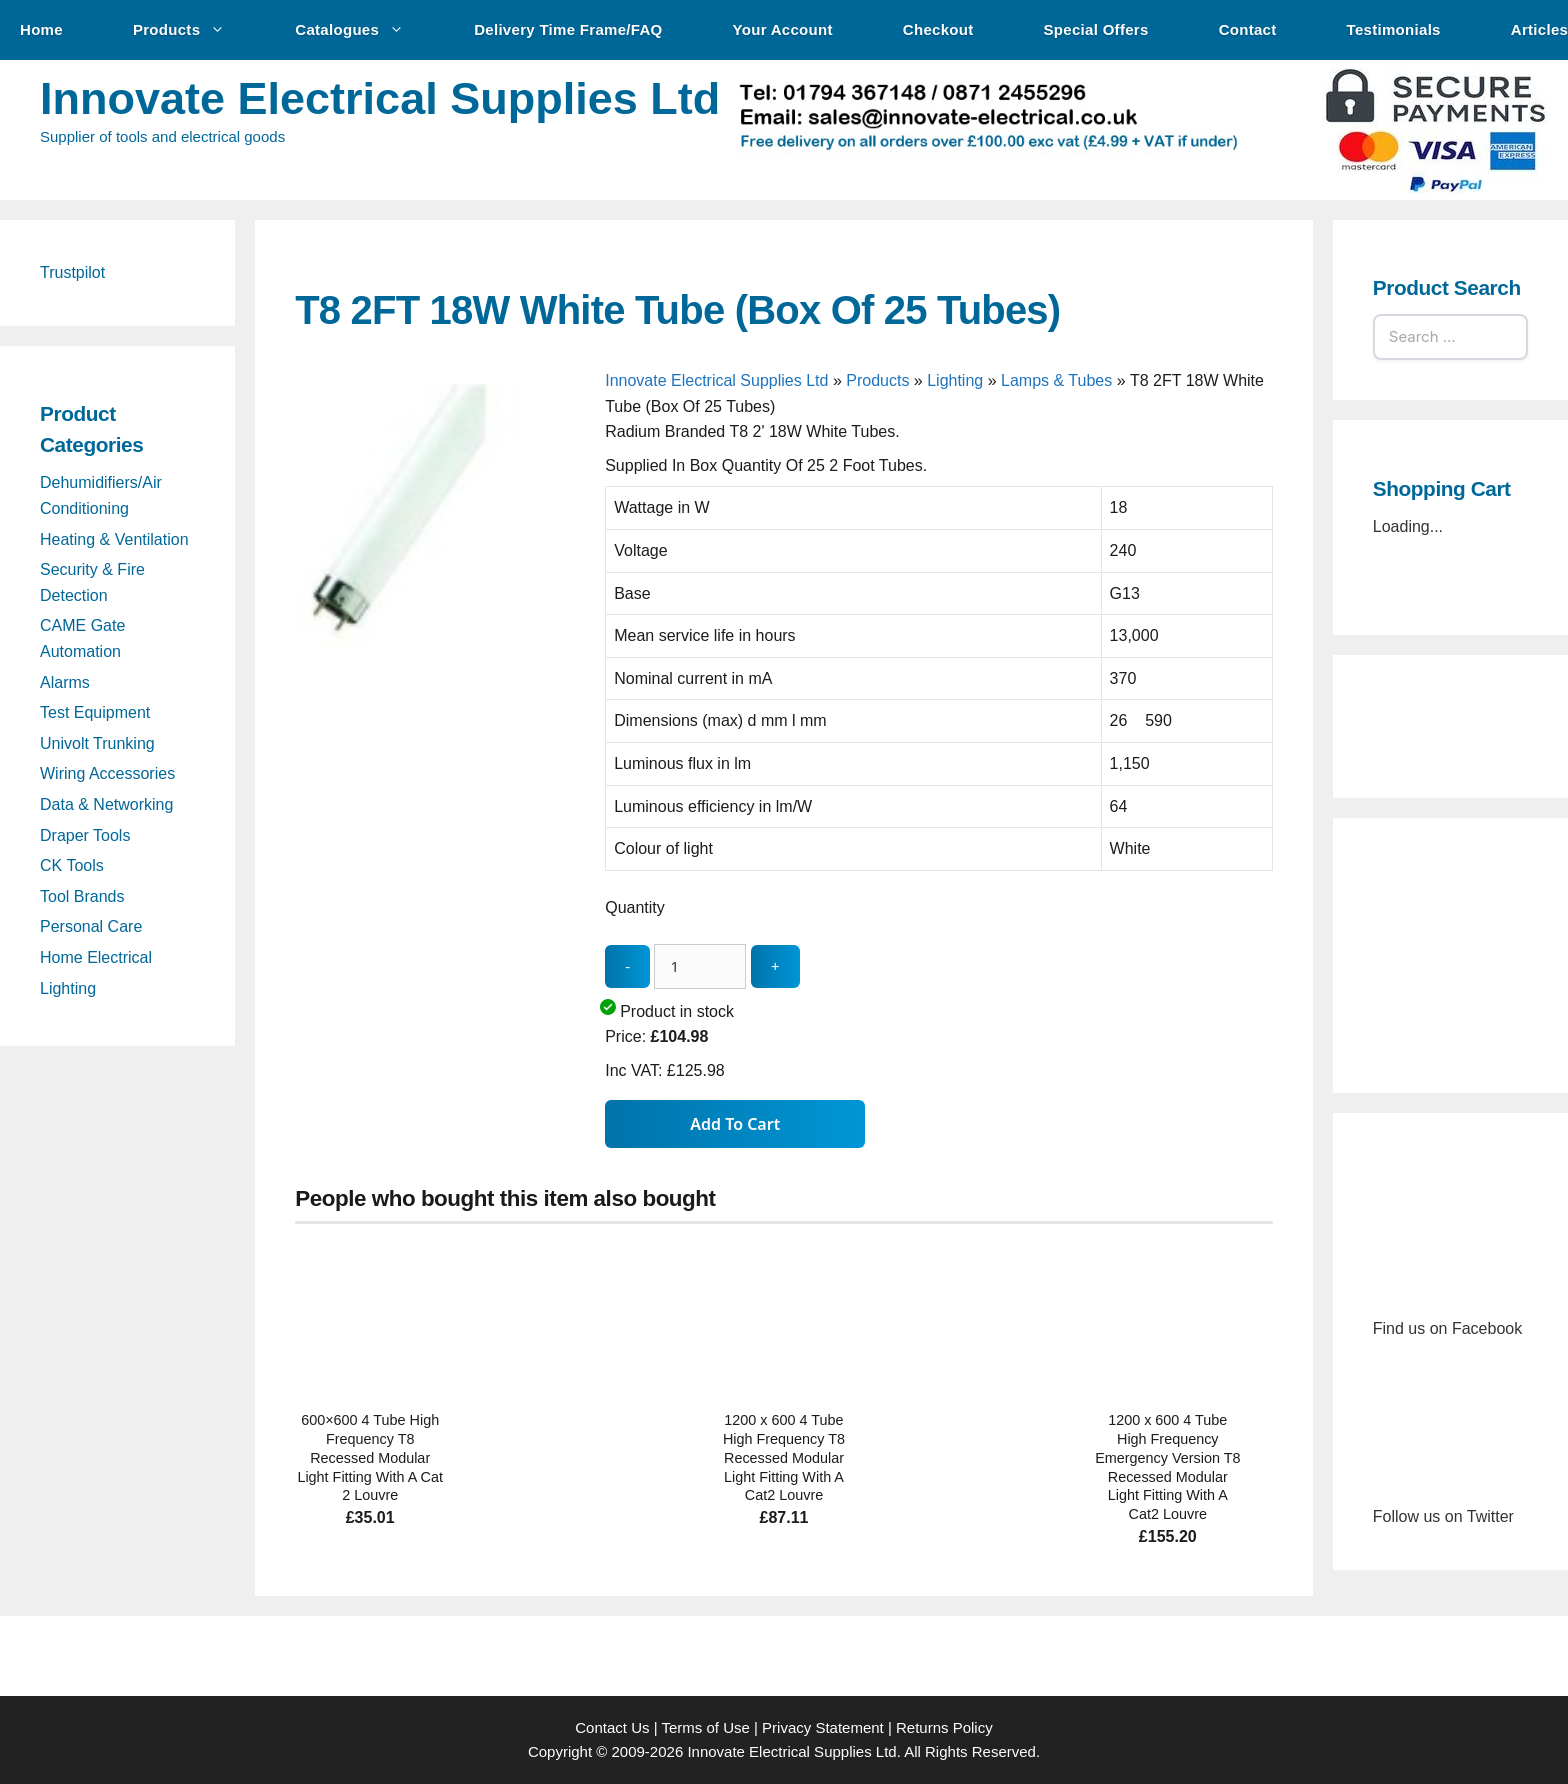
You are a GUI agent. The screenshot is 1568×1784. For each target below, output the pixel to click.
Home (41, 29)
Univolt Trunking (97, 743)
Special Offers (1096, 29)
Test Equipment (95, 712)
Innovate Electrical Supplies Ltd (380, 98)
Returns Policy (944, 1727)
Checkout (938, 29)
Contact (1248, 29)
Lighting (955, 380)
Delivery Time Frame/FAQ (568, 29)
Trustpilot (72, 272)
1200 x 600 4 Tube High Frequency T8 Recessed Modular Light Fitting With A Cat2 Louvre (784, 1457)
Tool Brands (82, 896)
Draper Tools (85, 835)
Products (189, 30)
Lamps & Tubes (1056, 380)
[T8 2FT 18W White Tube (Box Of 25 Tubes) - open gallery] (445, 678)
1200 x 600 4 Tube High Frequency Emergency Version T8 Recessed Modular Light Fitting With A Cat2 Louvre (1167, 1467)
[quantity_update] (700, 966)
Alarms (65, 682)
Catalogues (359, 30)
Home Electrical (96, 957)
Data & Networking (106, 804)
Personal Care (91, 926)
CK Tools (72, 865)
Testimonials (1394, 29)
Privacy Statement (823, 1727)
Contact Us (612, 1727)
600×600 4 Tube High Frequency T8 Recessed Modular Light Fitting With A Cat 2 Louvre (370, 1457)
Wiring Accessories (107, 773)
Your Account (783, 29)
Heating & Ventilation (114, 539)
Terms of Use (705, 1727)
